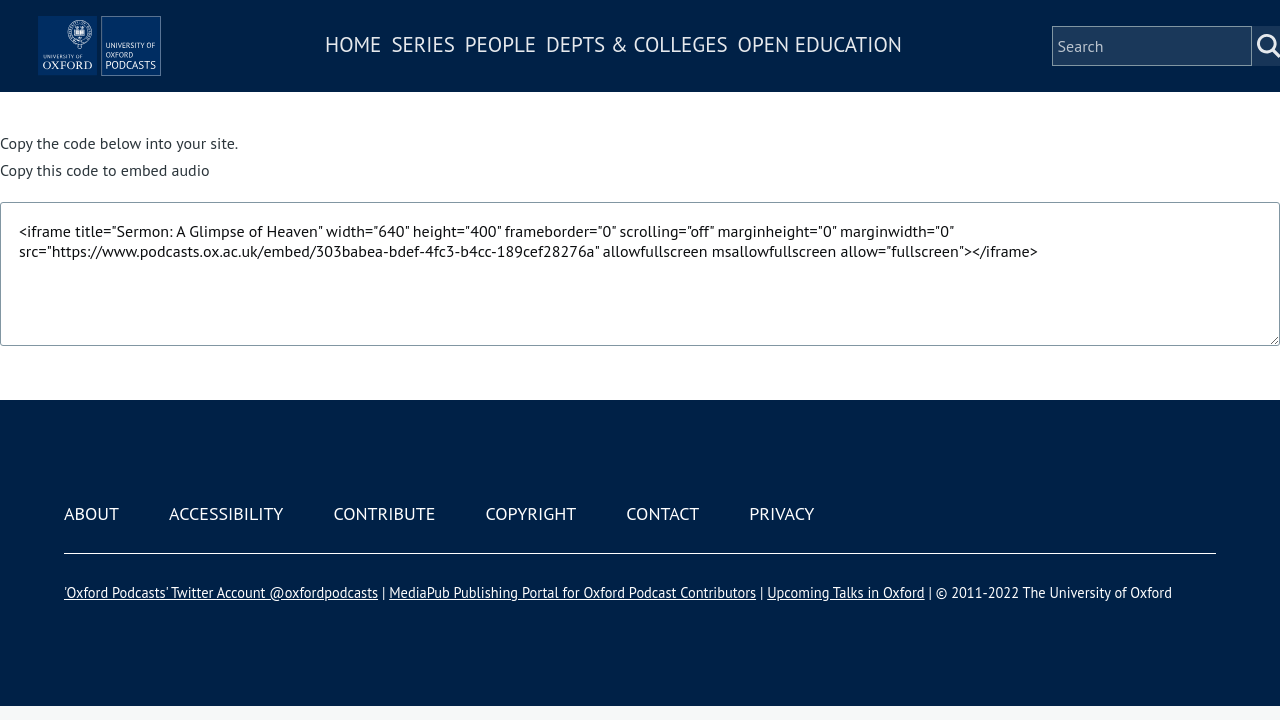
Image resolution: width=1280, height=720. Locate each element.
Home (412, 73)
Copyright (530, 513)
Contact (662, 513)
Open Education (878, 73)
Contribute (384, 513)
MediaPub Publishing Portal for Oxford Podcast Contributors (572, 592)
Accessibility (226, 513)
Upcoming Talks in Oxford (845, 592)
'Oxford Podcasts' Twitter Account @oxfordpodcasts (221, 592)
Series (481, 73)
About (91, 513)
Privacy (781, 513)
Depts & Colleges (696, 73)
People (558, 73)
